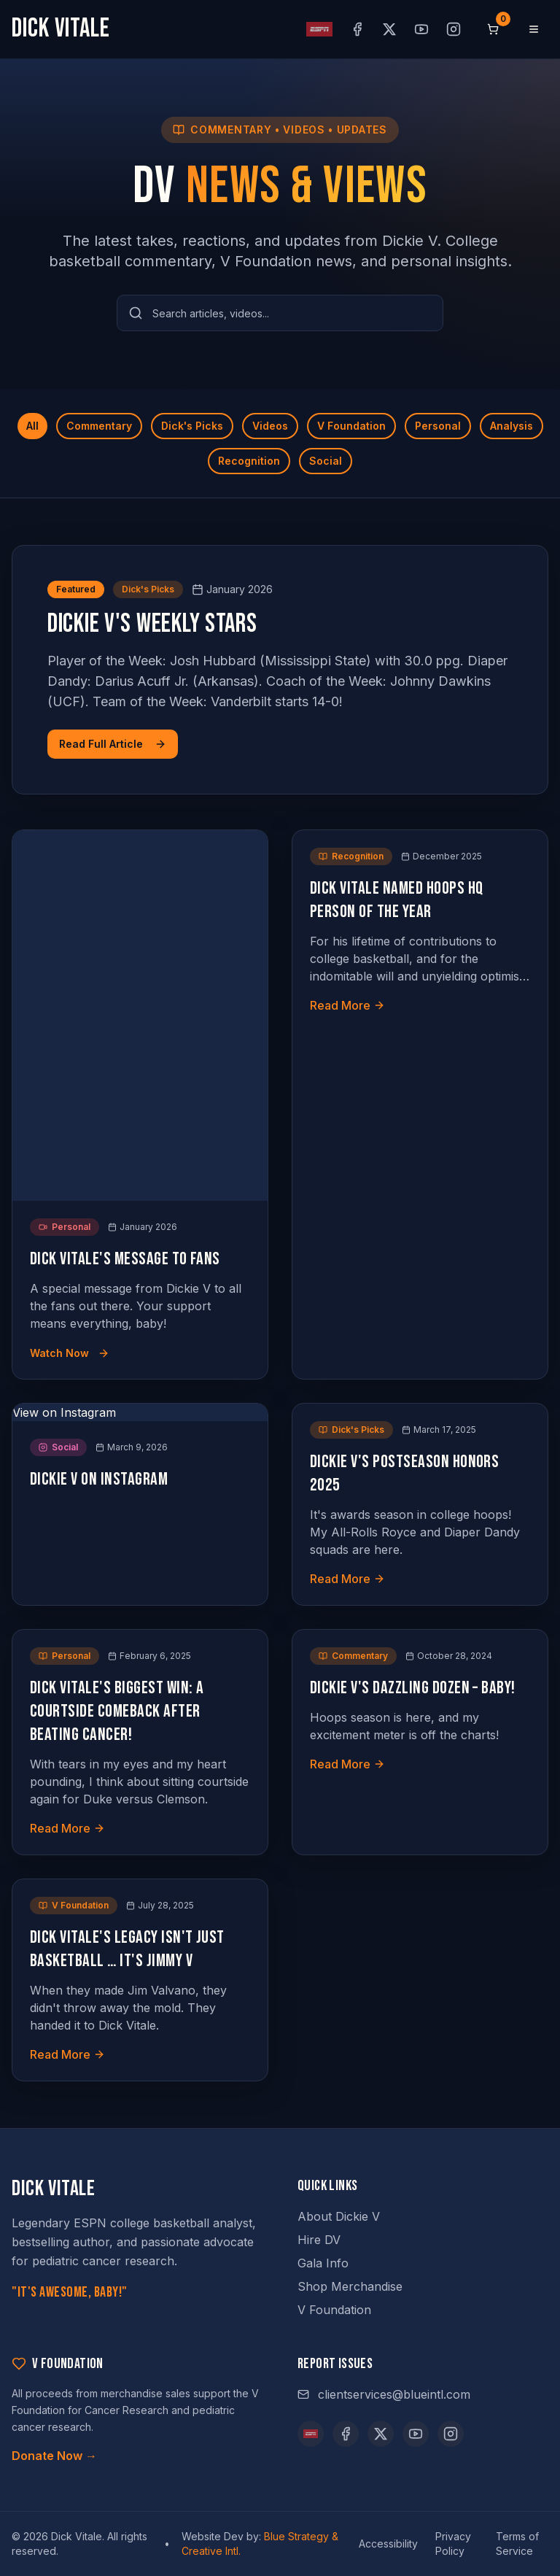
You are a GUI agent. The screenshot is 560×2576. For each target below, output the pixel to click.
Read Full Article (112, 744)
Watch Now (69, 1353)
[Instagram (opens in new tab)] (453, 29)
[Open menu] (533, 29)
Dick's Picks (192, 425)
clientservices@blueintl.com (384, 2394)
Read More (347, 1005)
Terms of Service (517, 2543)
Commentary (99, 425)
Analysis (511, 425)
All (32, 425)
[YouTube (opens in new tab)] (421, 29)
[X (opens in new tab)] (389, 29)
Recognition (249, 461)
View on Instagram (64, 1412)
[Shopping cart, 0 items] (493, 29)
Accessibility (388, 2543)
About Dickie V (339, 2216)
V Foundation (351, 425)
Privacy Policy (453, 2543)
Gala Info (323, 2263)
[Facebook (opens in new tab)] (357, 29)
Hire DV (319, 2239)
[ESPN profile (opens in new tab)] (319, 29)
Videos (270, 425)
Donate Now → (54, 2455)
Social (325, 461)
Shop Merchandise (350, 2286)
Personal (438, 425)
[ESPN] (311, 2434)
